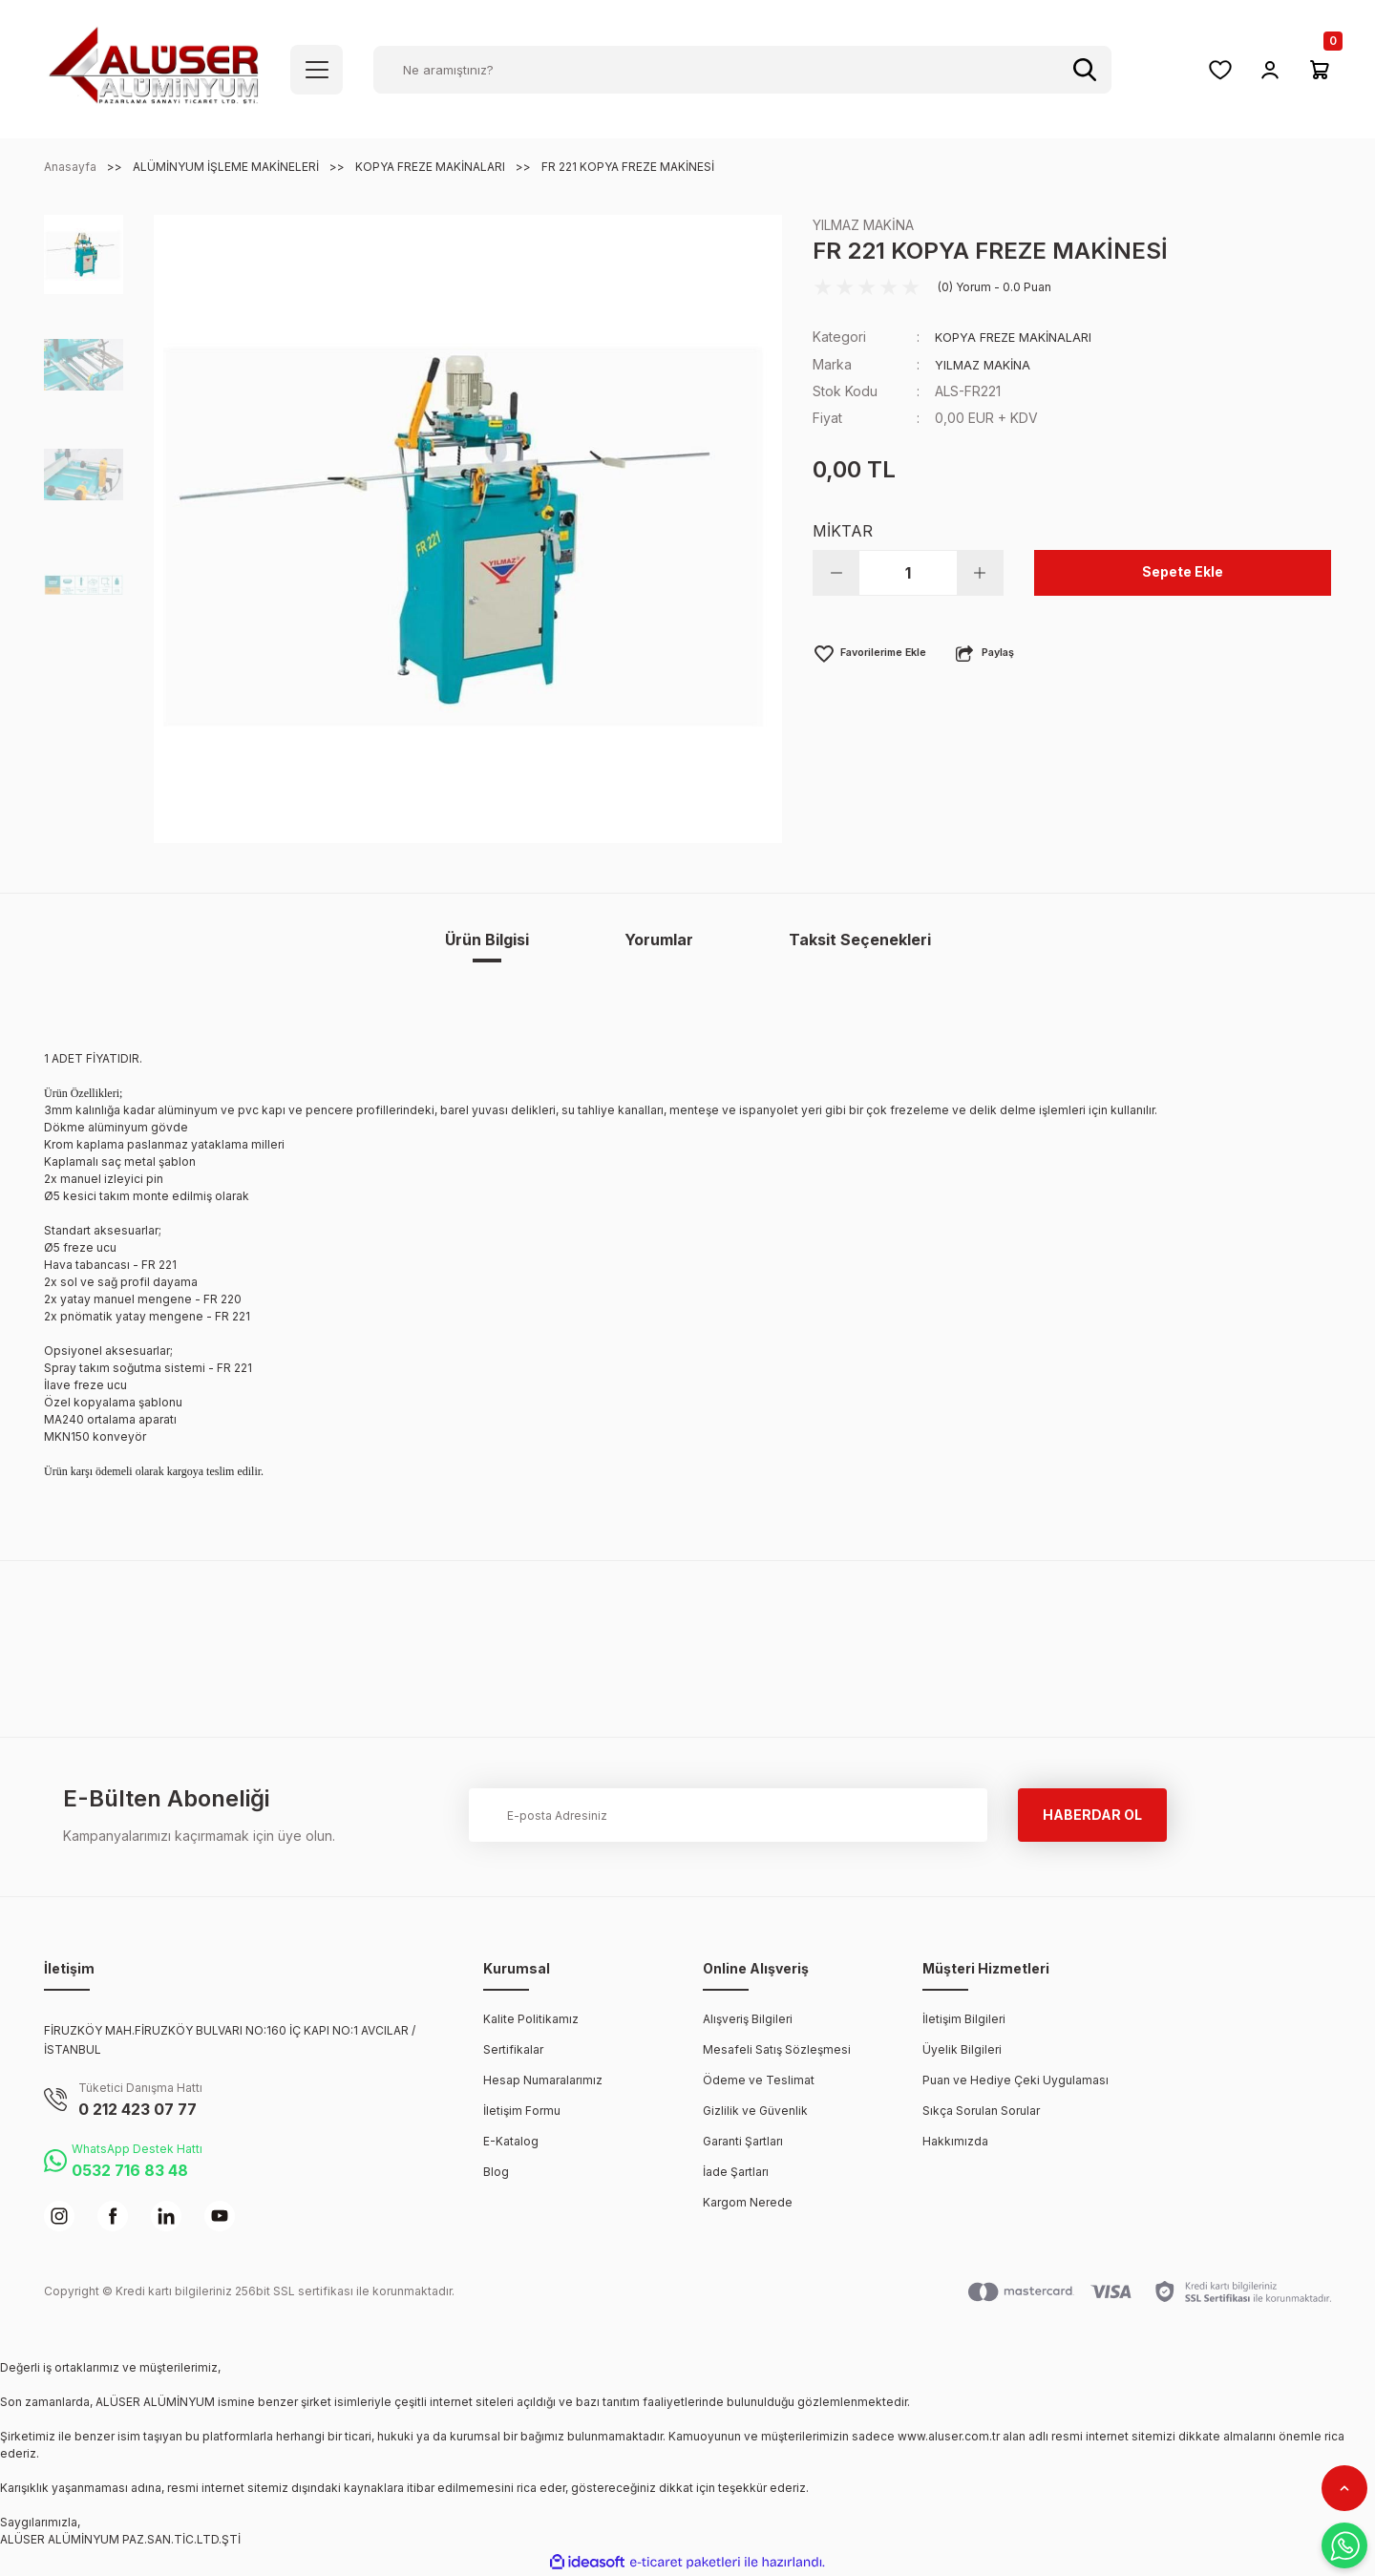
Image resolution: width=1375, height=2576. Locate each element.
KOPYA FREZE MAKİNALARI (1019, 336)
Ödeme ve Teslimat (758, 2080)
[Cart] (1319, 69)
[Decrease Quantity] (836, 572)
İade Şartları (736, 2171)
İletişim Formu (522, 2110)
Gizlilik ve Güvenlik (755, 2110)
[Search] (742, 70)
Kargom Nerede (748, 2202)
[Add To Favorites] (877, 652)
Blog (496, 2171)
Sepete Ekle (1182, 571)
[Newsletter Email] (728, 1815)
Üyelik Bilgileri (962, 2049)
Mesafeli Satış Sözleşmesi (777, 2049)
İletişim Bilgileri (963, 2019)
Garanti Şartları (743, 2141)
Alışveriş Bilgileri (748, 2019)
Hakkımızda (955, 2141)
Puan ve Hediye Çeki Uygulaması (1015, 2080)
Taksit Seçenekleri (860, 939)
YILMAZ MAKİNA (863, 225)
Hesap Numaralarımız (543, 2080)
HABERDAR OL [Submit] (1092, 1814)
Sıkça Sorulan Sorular (981, 2110)
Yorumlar (658, 939)
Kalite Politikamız (531, 2019)
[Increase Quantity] (980, 572)
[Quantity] (908, 572)
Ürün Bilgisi (487, 939)
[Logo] (154, 68)
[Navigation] (316, 70)
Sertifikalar (513, 2049)
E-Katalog (511, 2141)
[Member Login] (1270, 69)
